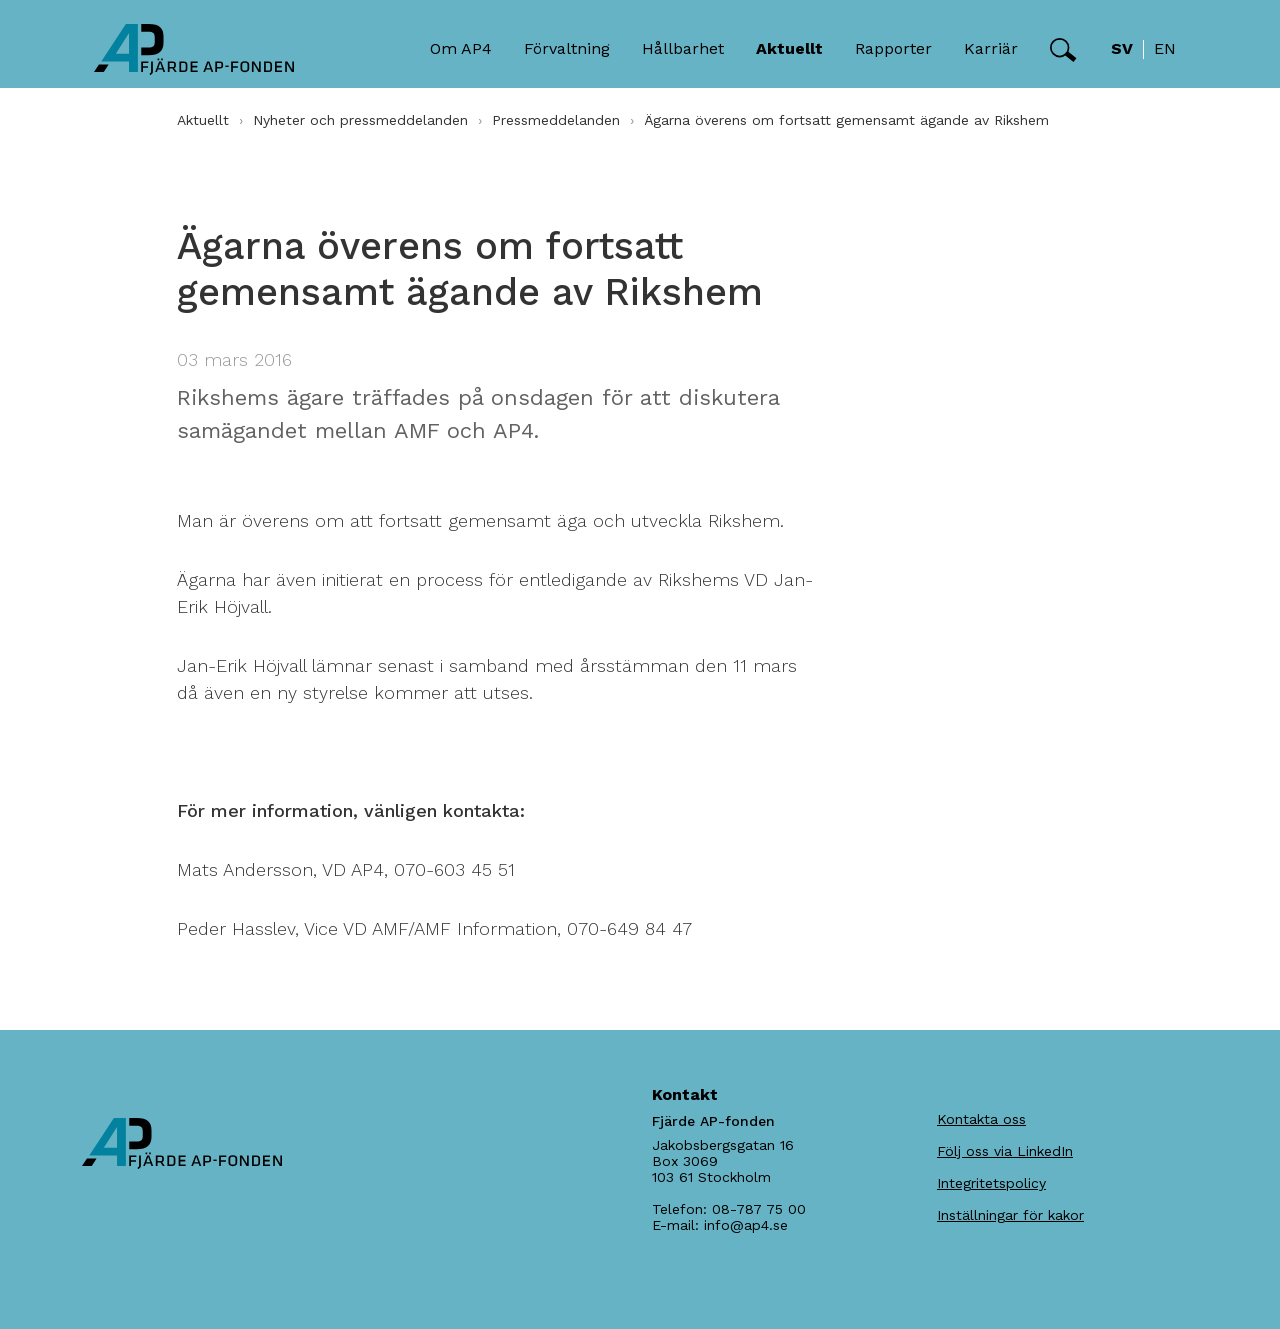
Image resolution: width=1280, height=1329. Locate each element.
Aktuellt (203, 120)
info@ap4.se (746, 1225)
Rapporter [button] (893, 48)
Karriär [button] (991, 48)
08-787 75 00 (759, 1209)
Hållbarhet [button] (683, 48)
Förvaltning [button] (567, 48)
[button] (1063, 50)
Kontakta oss (981, 1119)
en (1165, 48)
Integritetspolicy (991, 1183)
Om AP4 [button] (461, 48)
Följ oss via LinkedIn (1005, 1151)
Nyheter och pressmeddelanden (360, 120)
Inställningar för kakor (1010, 1215)
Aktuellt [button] (789, 48)
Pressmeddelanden (556, 120)
